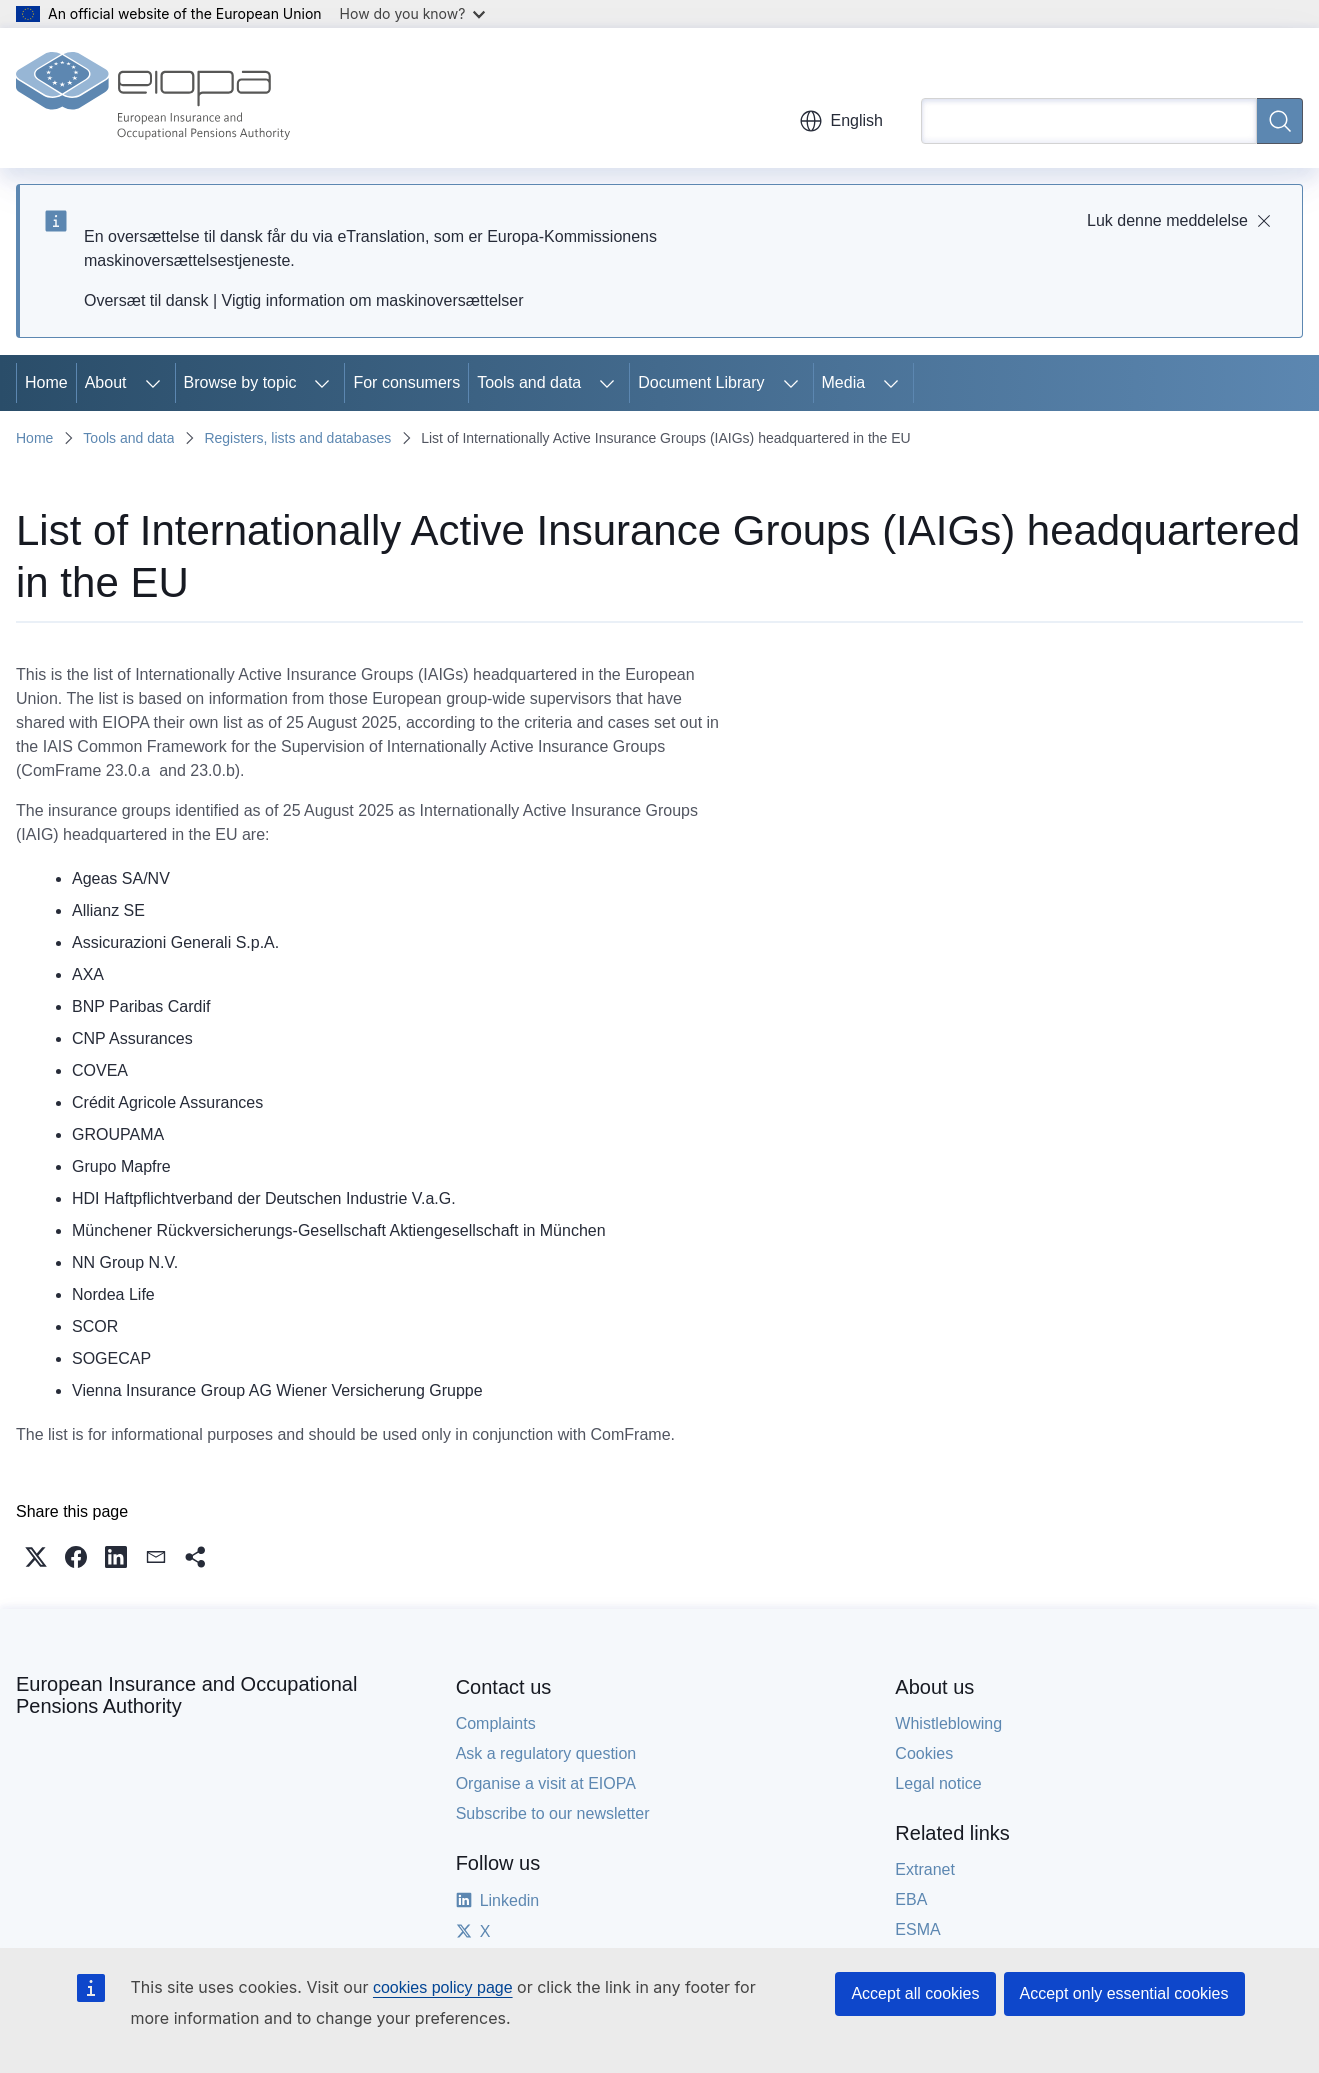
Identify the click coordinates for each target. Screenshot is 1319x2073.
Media (844, 382)
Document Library (701, 382)
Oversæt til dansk (146, 300)
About (106, 382)
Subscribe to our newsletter (553, 1813)
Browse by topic (240, 382)
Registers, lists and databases (297, 438)
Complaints (496, 1723)
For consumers (406, 382)
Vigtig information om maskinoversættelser (373, 300)
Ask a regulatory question (546, 1753)
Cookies (924, 1753)
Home (46, 382)
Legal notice (938, 1783)
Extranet (925, 1869)
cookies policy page (443, 1987)
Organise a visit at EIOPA (546, 1783)
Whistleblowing (948, 1723)
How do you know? (413, 13)
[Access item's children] (153, 383)
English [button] (841, 121)
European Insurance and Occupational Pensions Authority (186, 1695)
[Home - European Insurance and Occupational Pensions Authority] (153, 98)
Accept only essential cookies (1124, 1993)
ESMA (917, 1929)
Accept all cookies (915, 1993)
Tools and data (529, 382)
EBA (911, 1899)
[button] (36, 1557)
